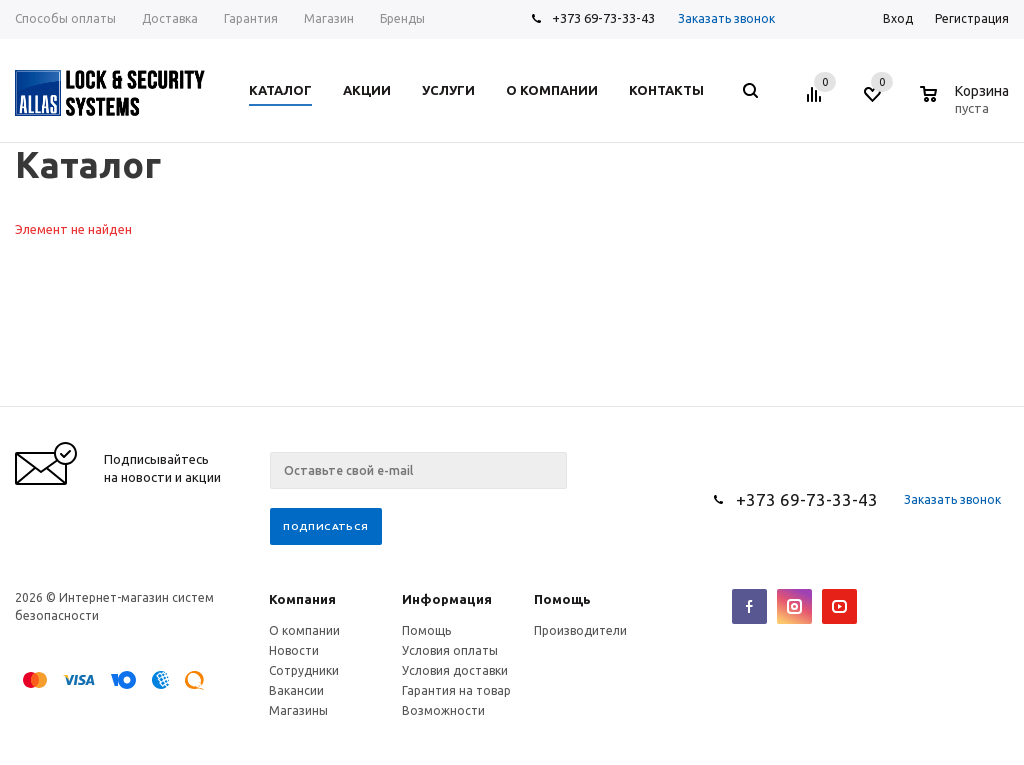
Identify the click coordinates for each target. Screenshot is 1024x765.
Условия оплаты (450, 650)
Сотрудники (304, 670)
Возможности (443, 710)
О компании (304, 630)
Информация (447, 599)
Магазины (298, 710)
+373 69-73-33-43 (603, 18)
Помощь (562, 599)
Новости (294, 650)
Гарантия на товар (456, 690)
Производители (580, 630)
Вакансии (296, 690)
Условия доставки (455, 670)
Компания (302, 599)
